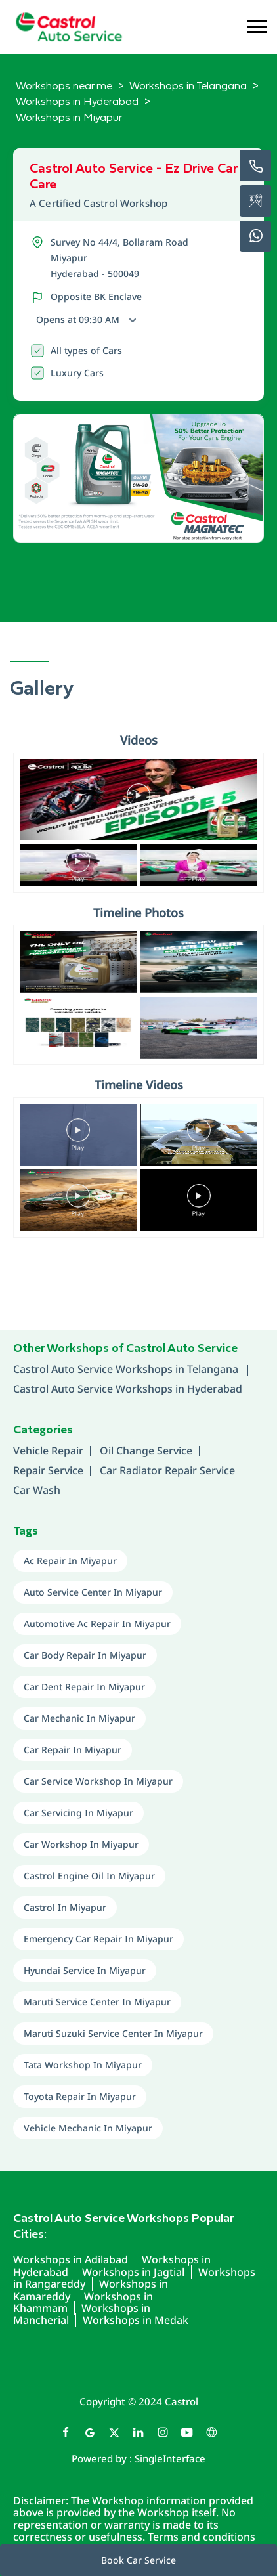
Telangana (214, 1369)
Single (170, 2458)
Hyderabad (214, 1389)
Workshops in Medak (135, 2320)
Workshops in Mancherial (81, 2314)
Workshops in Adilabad (70, 2259)
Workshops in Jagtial (133, 2272)
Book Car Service (138, 2560)
